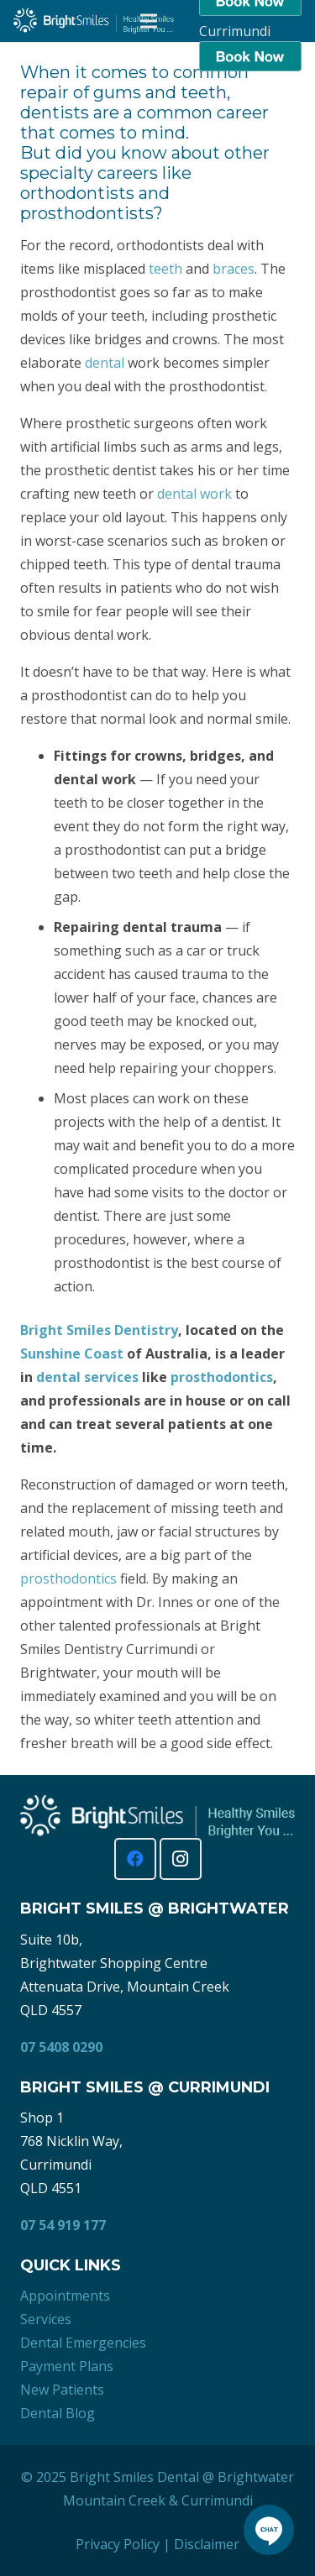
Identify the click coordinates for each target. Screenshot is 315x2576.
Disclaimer (206, 2544)
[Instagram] (181, 1859)
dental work (194, 493)
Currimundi (217, 2500)
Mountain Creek (114, 2500)
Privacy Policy (118, 2544)
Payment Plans (66, 2366)
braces (234, 268)
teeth (165, 268)
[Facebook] (135, 1859)
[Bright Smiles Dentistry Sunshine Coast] (93, 21)
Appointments (65, 2295)
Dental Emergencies (83, 2342)
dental (104, 362)
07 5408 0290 (61, 2047)
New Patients (62, 2389)
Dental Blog (57, 2413)
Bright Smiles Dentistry (99, 1330)
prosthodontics (222, 1377)
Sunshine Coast (71, 1353)
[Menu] (148, 21)
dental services (87, 1377)
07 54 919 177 (63, 2225)
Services (45, 2319)
